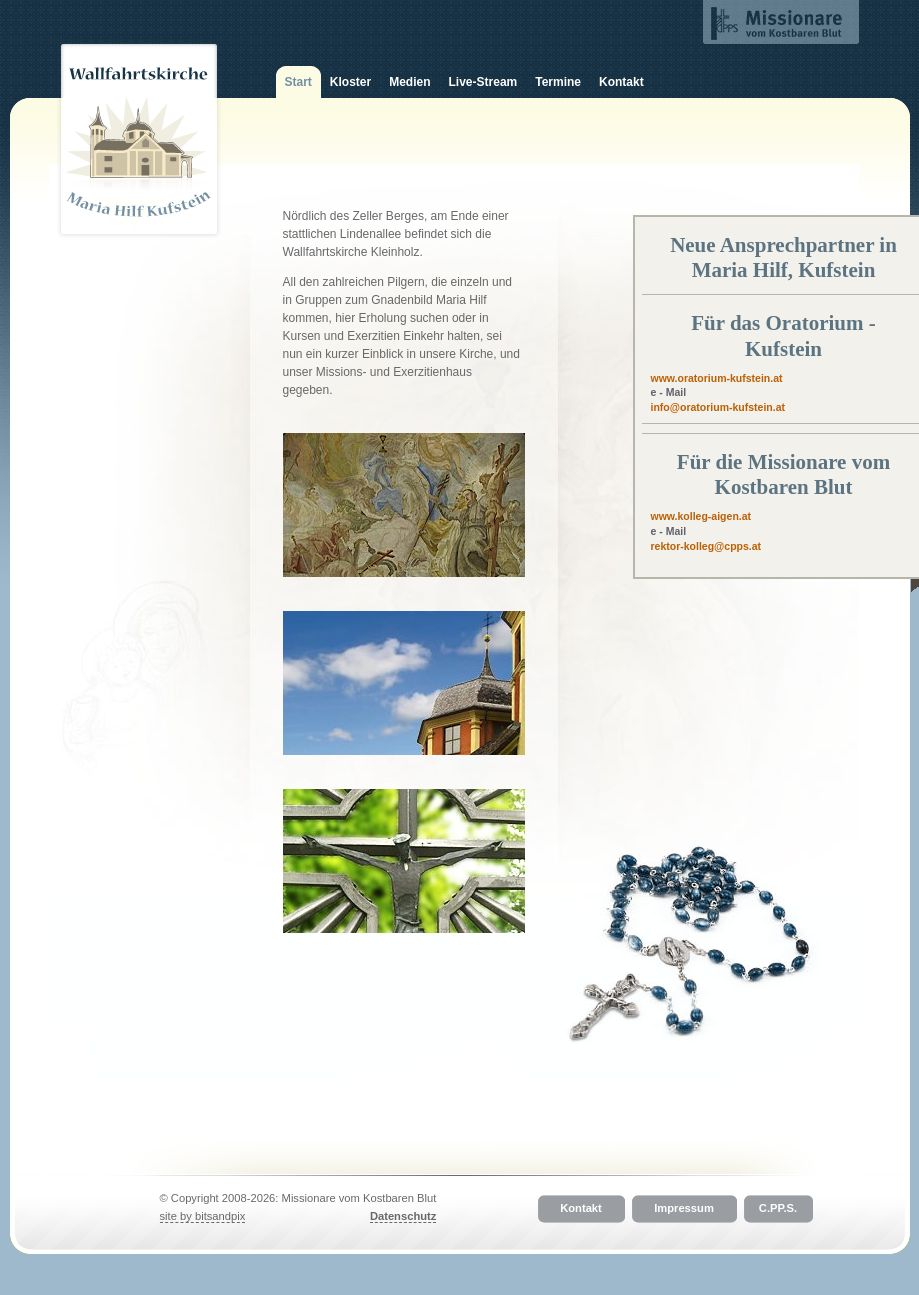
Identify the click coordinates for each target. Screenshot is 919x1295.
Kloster (350, 82)
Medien (409, 82)
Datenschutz (403, 1216)
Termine (558, 82)
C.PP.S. (778, 1209)
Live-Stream (483, 82)
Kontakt (621, 82)
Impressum (684, 1209)
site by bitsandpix (203, 1216)
